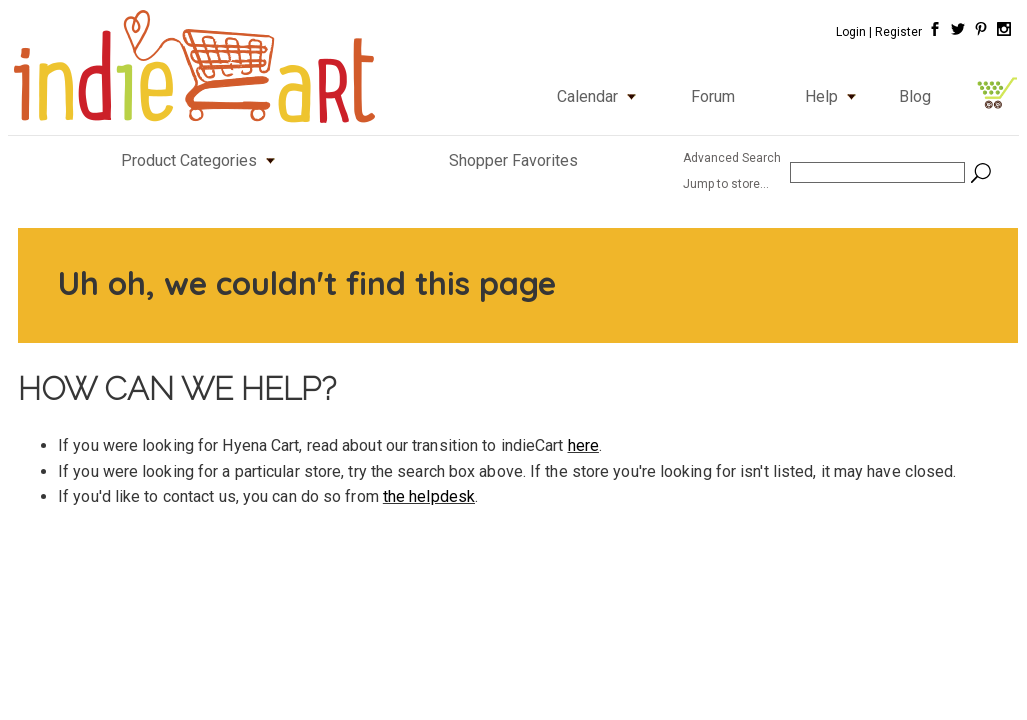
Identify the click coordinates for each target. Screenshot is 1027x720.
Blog (915, 96)
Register (898, 32)
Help (835, 96)
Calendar (601, 96)
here (583, 445)
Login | (854, 32)
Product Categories (202, 160)
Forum (713, 96)
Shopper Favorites (513, 160)
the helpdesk (429, 496)
